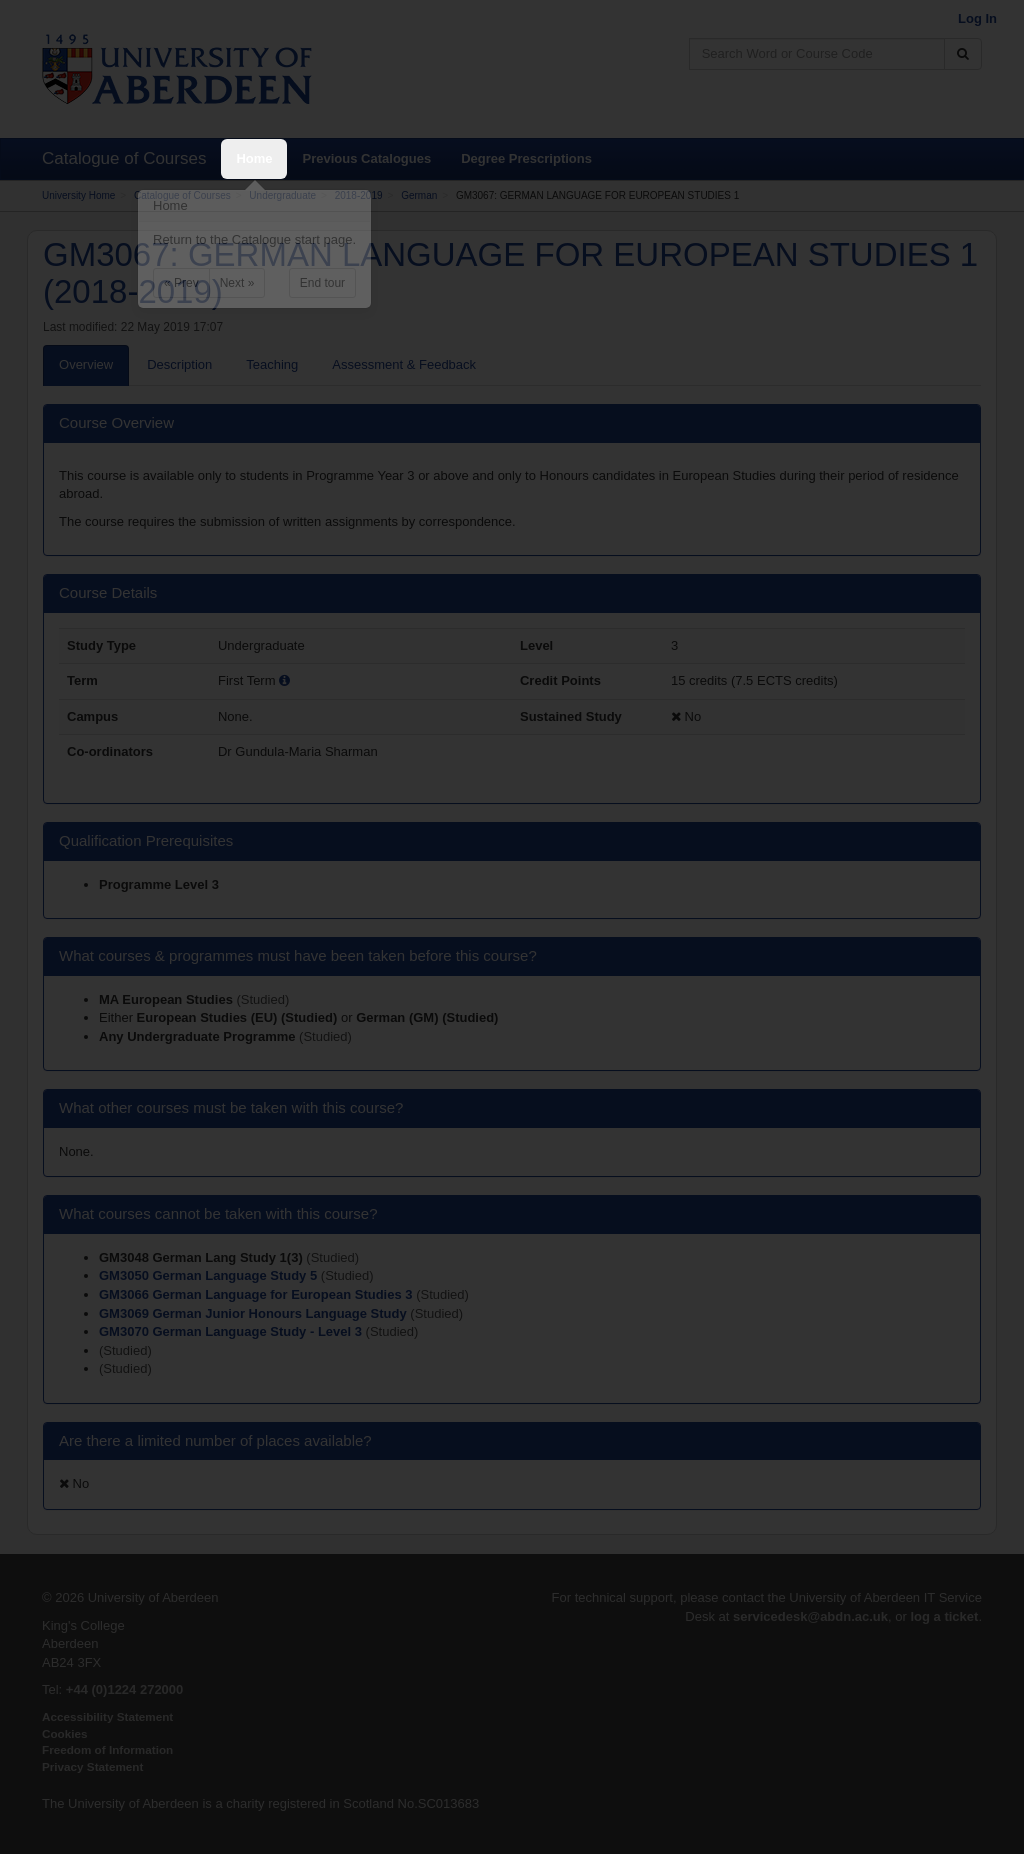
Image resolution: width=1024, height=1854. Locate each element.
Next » (237, 283)
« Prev (181, 283)
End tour (322, 283)
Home (254, 158)
